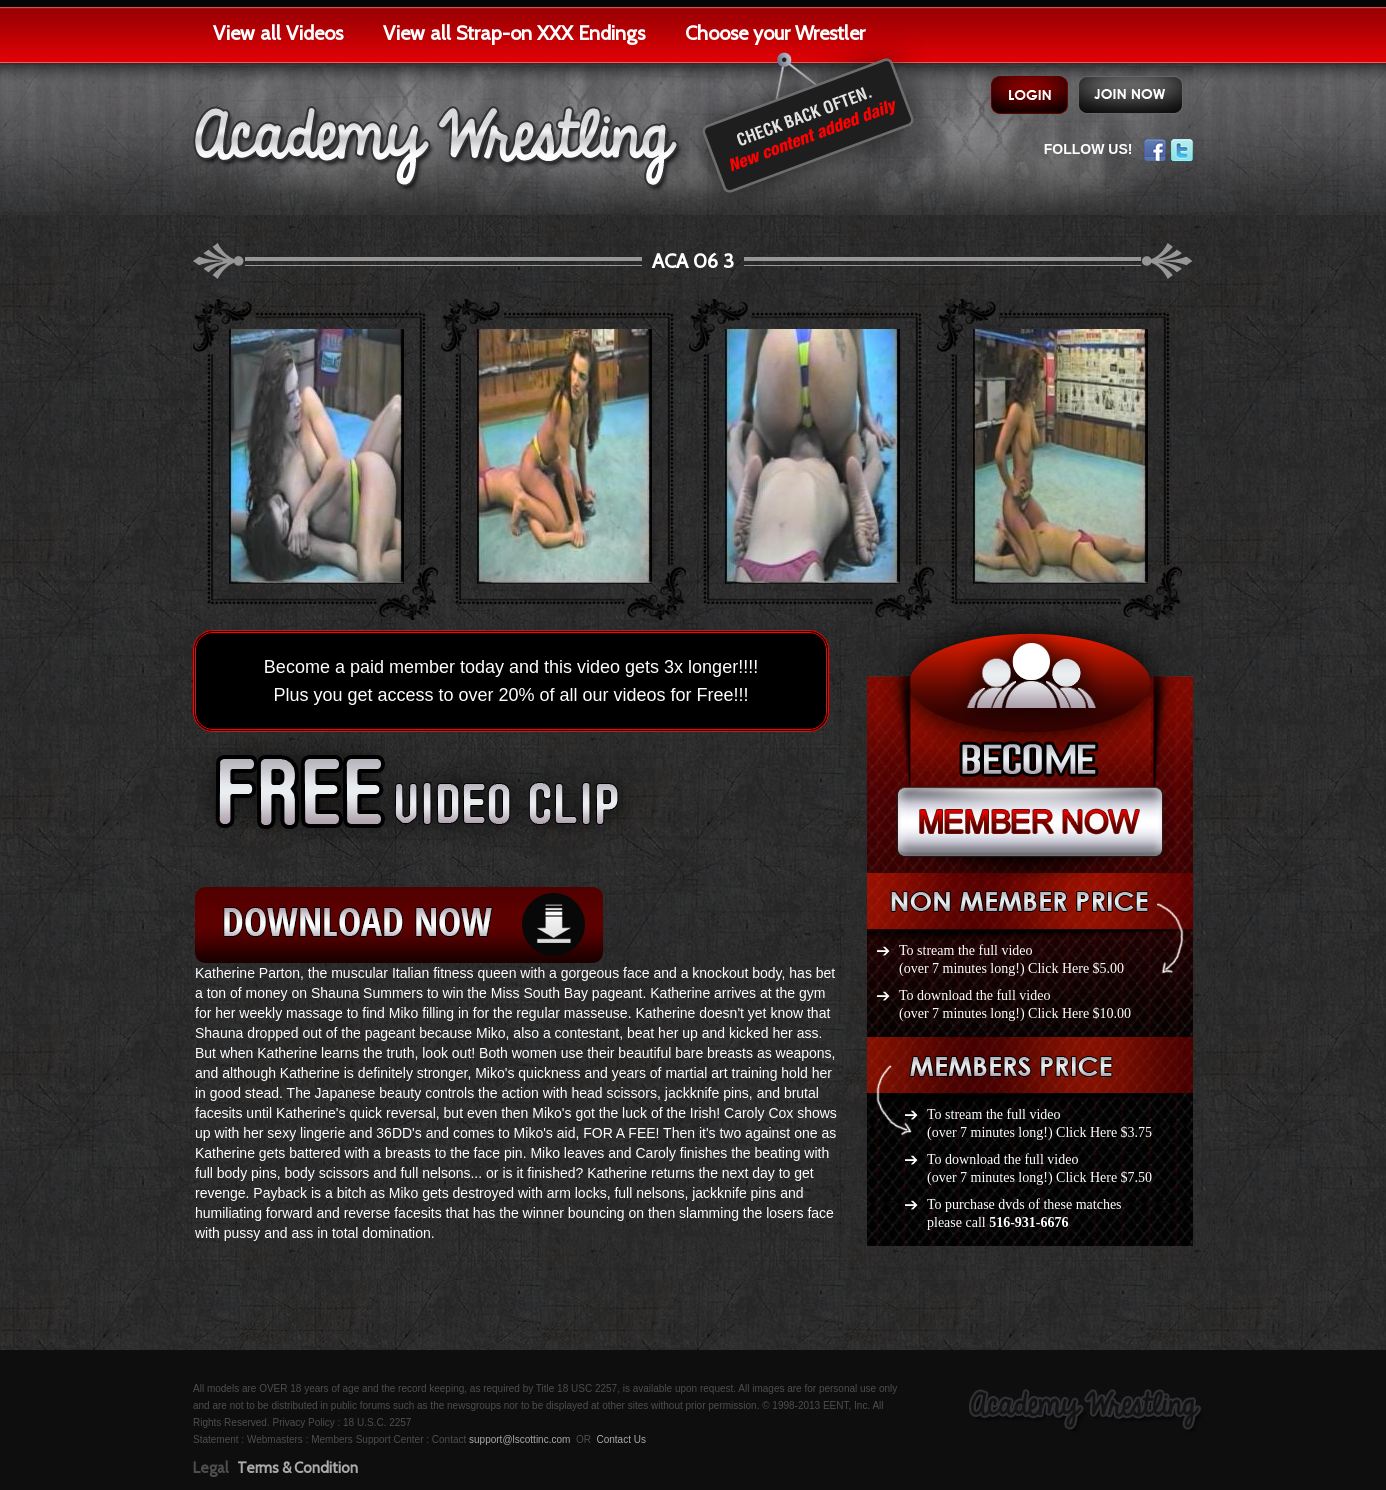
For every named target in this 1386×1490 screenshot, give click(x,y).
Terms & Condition (297, 1468)
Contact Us (620, 1439)
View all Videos (278, 33)
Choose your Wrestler (775, 33)
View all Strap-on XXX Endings (514, 33)
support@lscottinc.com (519, 1439)
